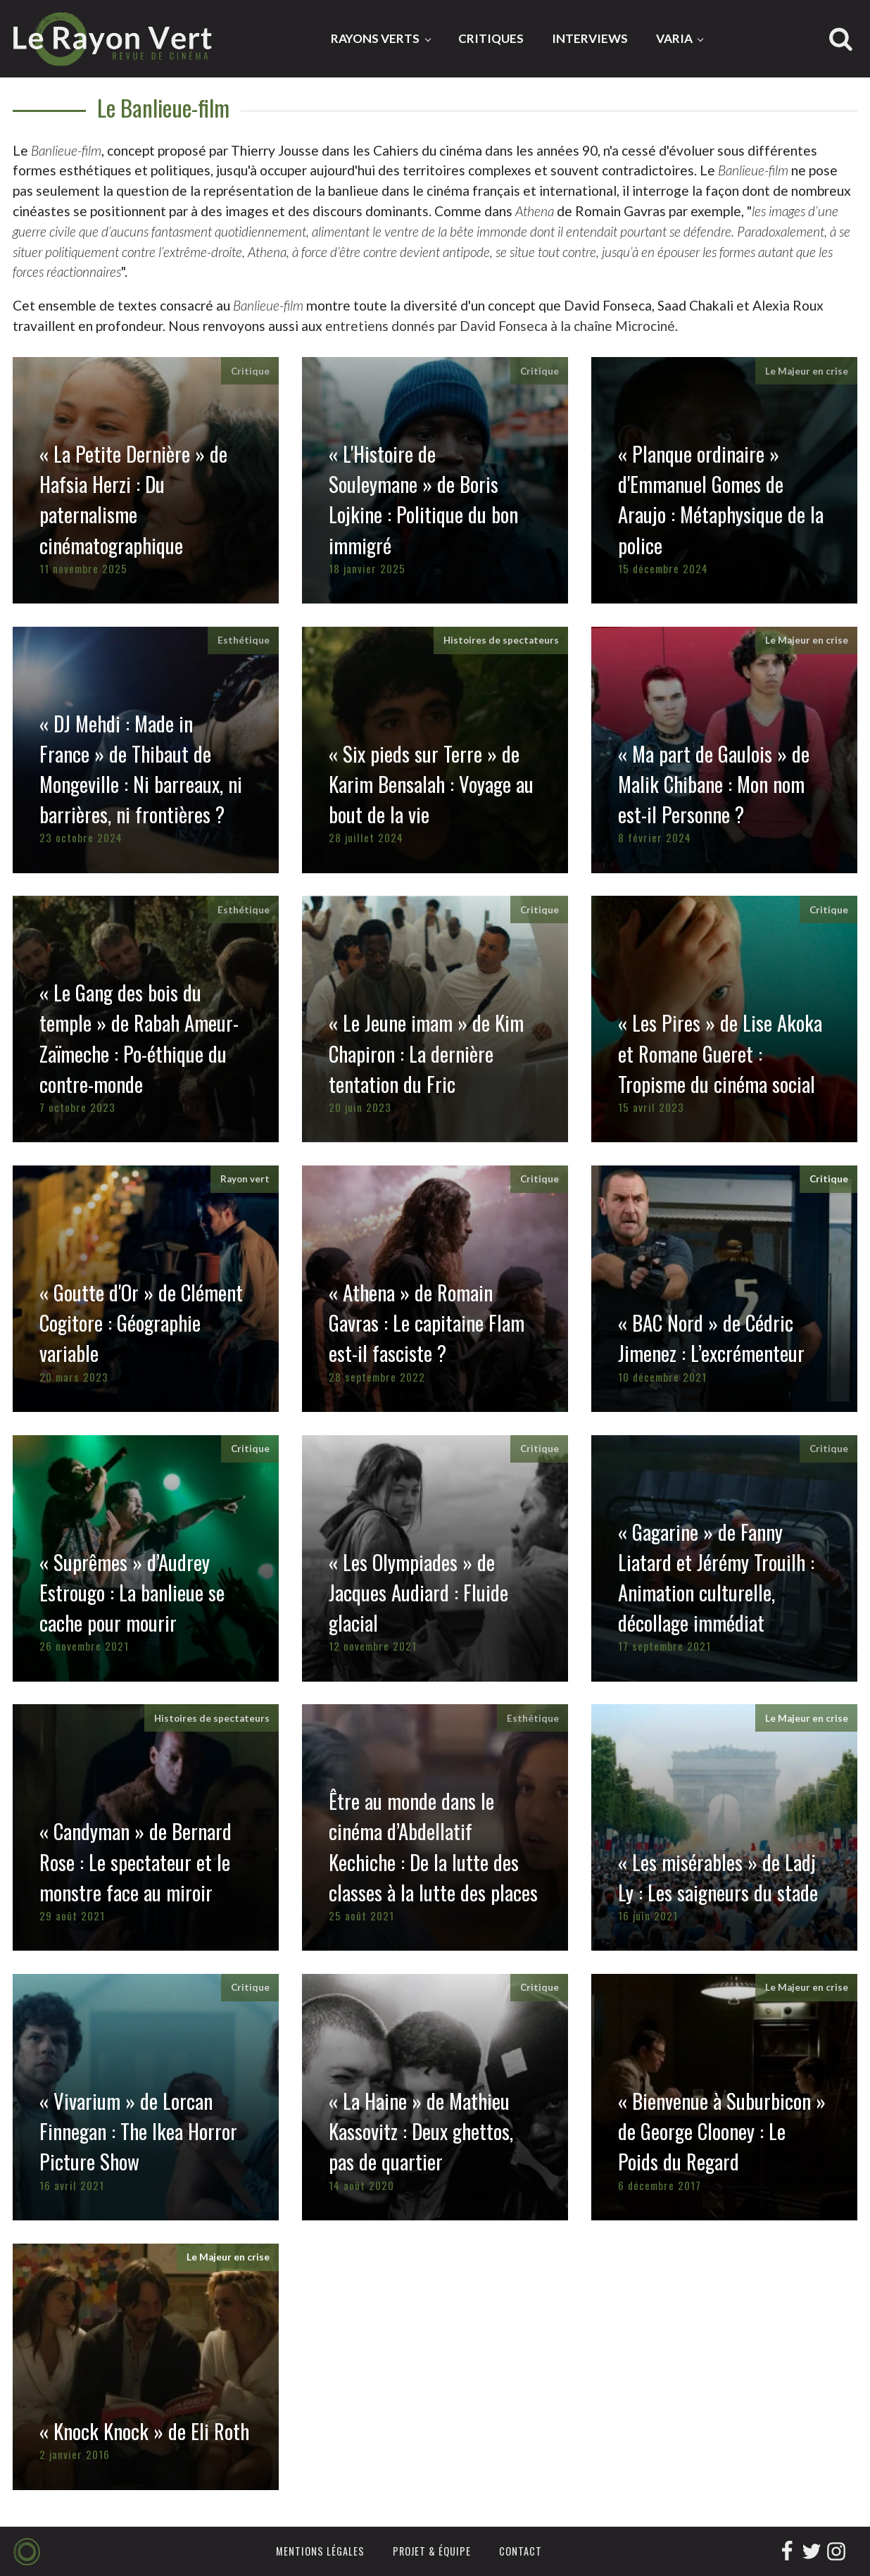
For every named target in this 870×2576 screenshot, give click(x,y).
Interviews (590, 38)
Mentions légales (320, 2551)
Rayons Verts (375, 38)
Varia (674, 38)
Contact (520, 2551)
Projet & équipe (432, 2551)
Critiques (491, 38)
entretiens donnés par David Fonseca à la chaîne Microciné (500, 326)
